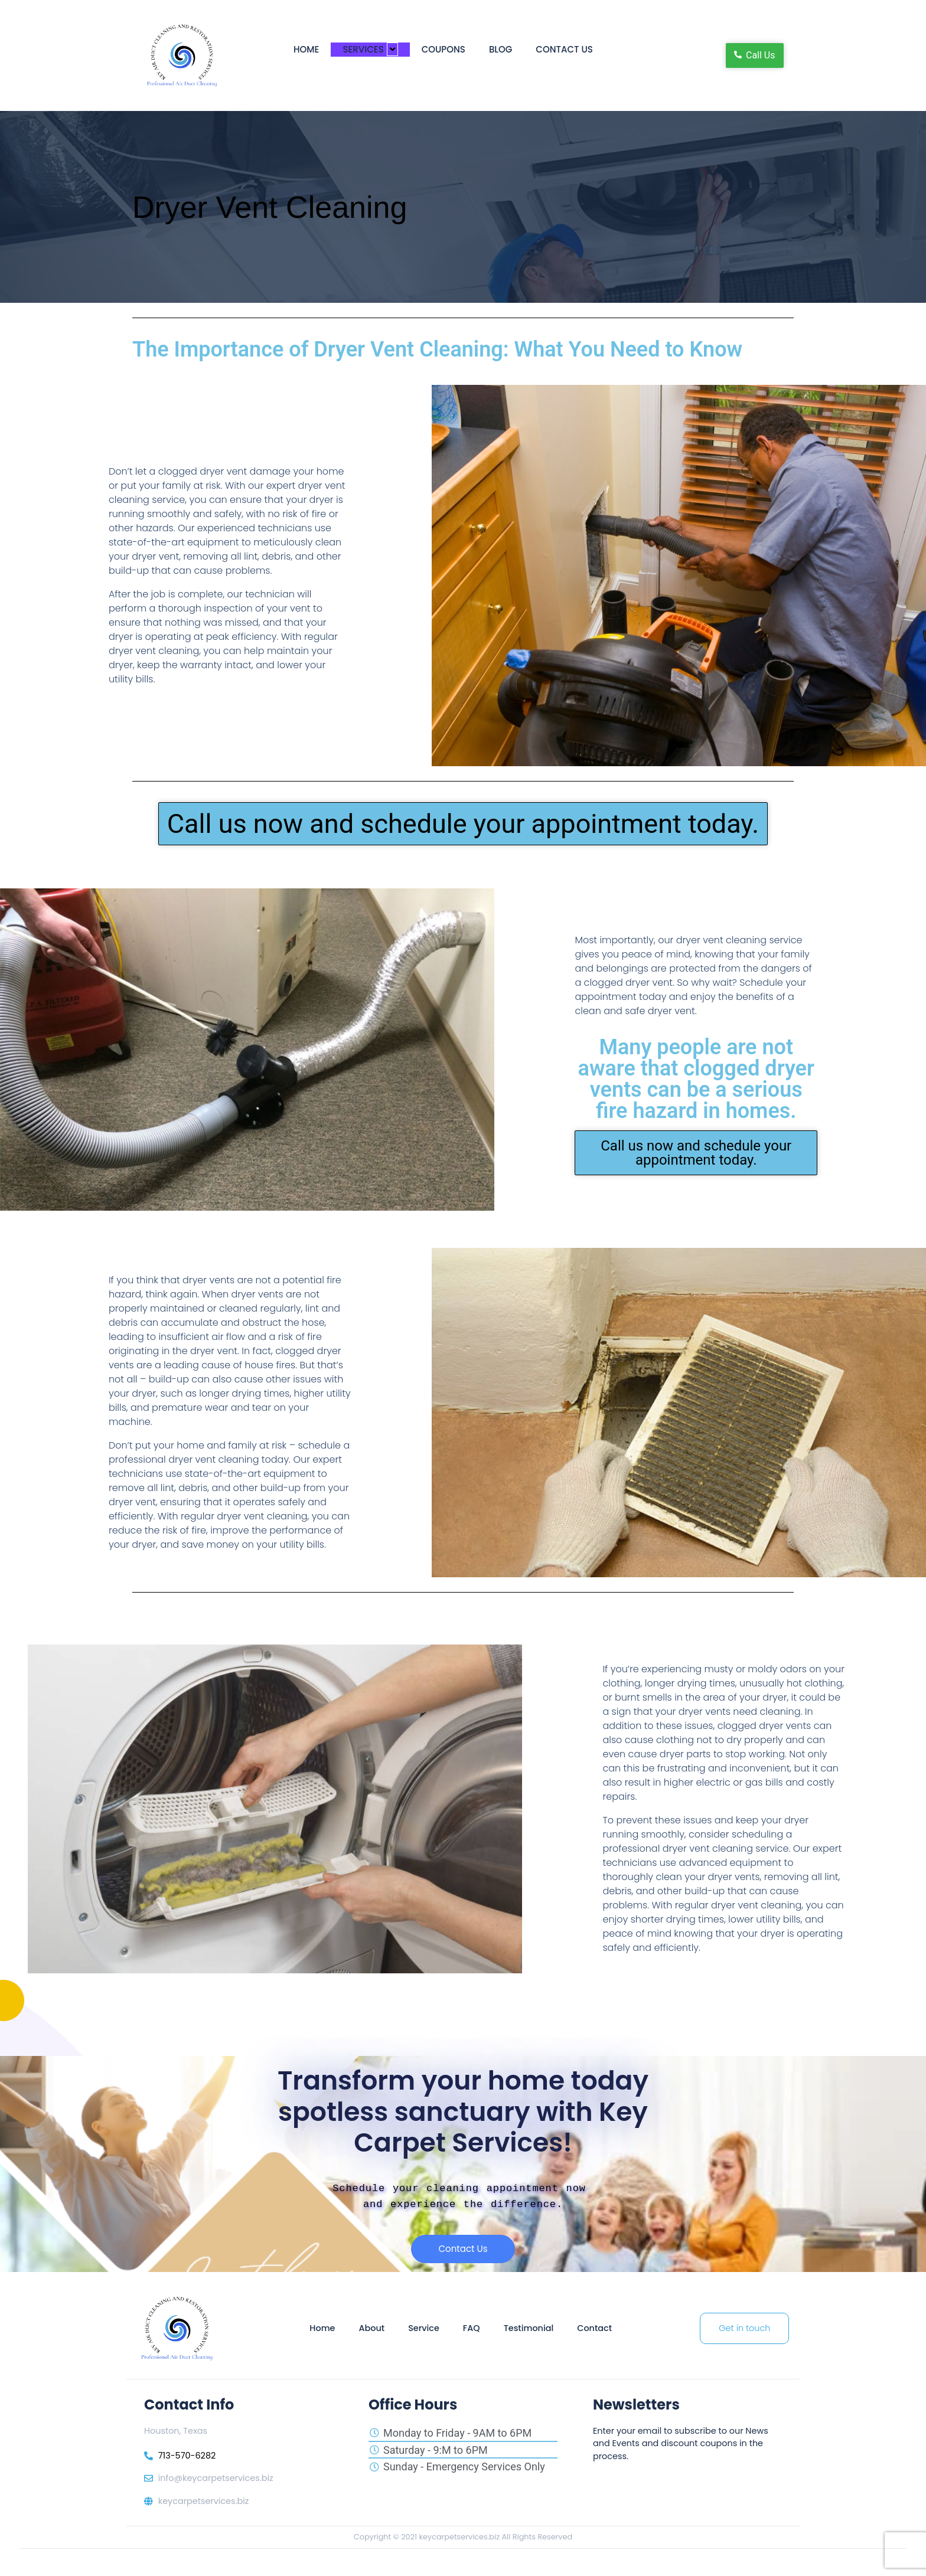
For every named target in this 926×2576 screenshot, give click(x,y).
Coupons (443, 49)
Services (370, 49)
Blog (500, 49)
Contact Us (564, 49)
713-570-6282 (187, 2457)
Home (306, 49)
